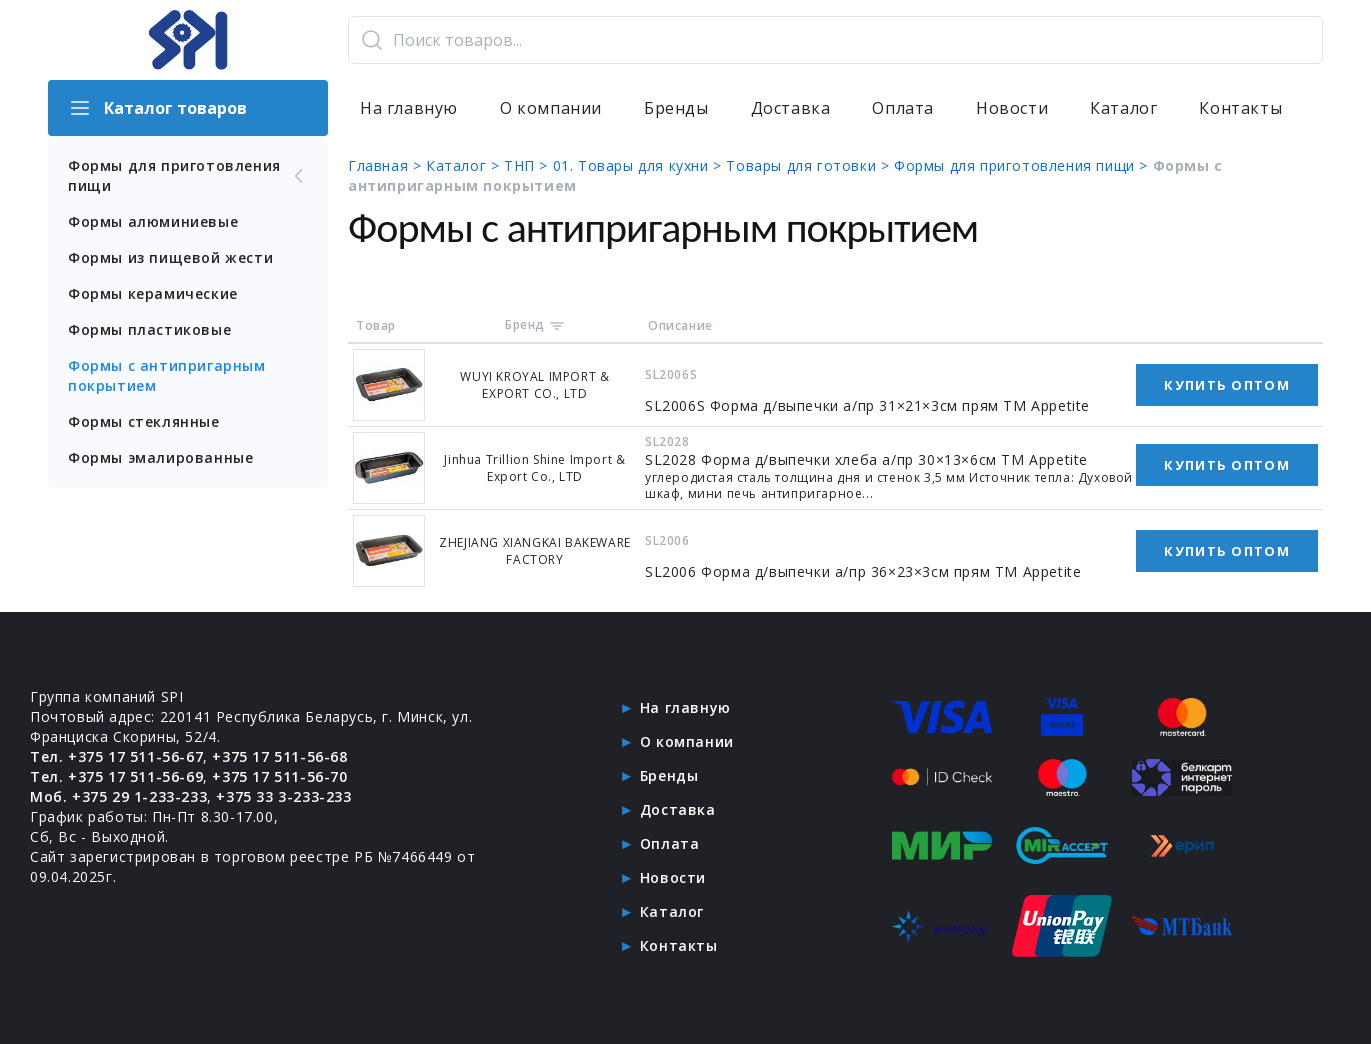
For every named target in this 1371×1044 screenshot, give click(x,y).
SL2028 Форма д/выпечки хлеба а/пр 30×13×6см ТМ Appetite (866, 459)
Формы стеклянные (144, 421)
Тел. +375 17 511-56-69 (116, 776)
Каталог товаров (157, 108)
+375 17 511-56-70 (279, 776)
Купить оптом (1227, 385)
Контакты (1240, 108)
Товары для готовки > (810, 165)
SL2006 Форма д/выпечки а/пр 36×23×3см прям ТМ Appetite (863, 571)
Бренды (676, 108)
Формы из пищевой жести (170, 257)
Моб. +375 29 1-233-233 (118, 796)
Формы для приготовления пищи (188, 175)
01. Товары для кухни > (640, 165)
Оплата (903, 108)
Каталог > (465, 165)
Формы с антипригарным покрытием (167, 375)
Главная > (387, 165)
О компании (551, 108)
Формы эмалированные (160, 457)
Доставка (791, 108)
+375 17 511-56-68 (279, 756)
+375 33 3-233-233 (283, 796)
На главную (409, 108)
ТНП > (528, 165)
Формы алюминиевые (153, 221)
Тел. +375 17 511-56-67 (116, 756)
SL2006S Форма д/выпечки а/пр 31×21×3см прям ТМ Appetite (867, 405)
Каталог (1123, 108)
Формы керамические (153, 293)
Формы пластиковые (149, 329)
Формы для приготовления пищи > (1023, 165)
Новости (1012, 108)
